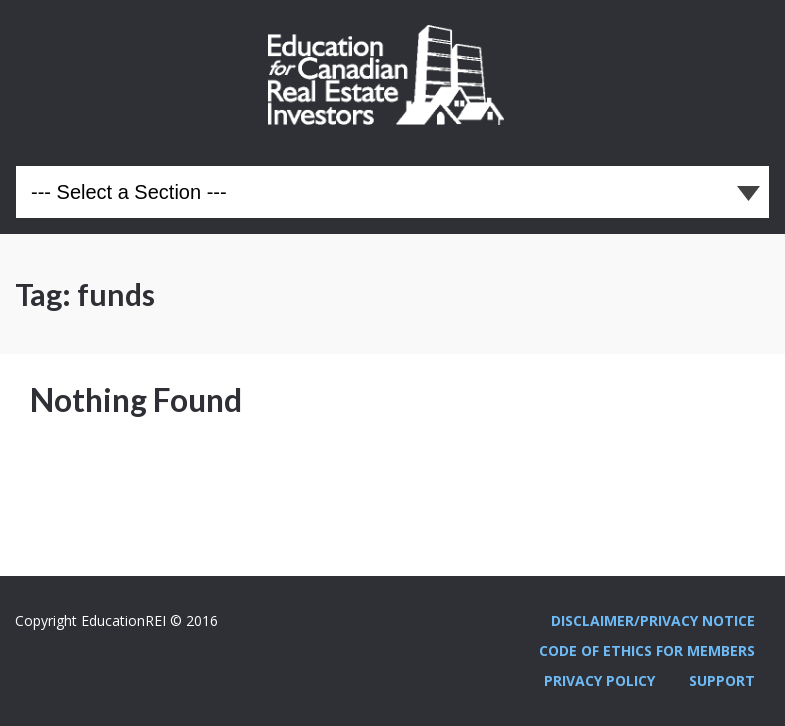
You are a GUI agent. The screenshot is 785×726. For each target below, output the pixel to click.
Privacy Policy (599, 680)
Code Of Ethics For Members (647, 650)
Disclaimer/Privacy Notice (653, 620)
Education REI (393, 75)
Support (722, 680)
